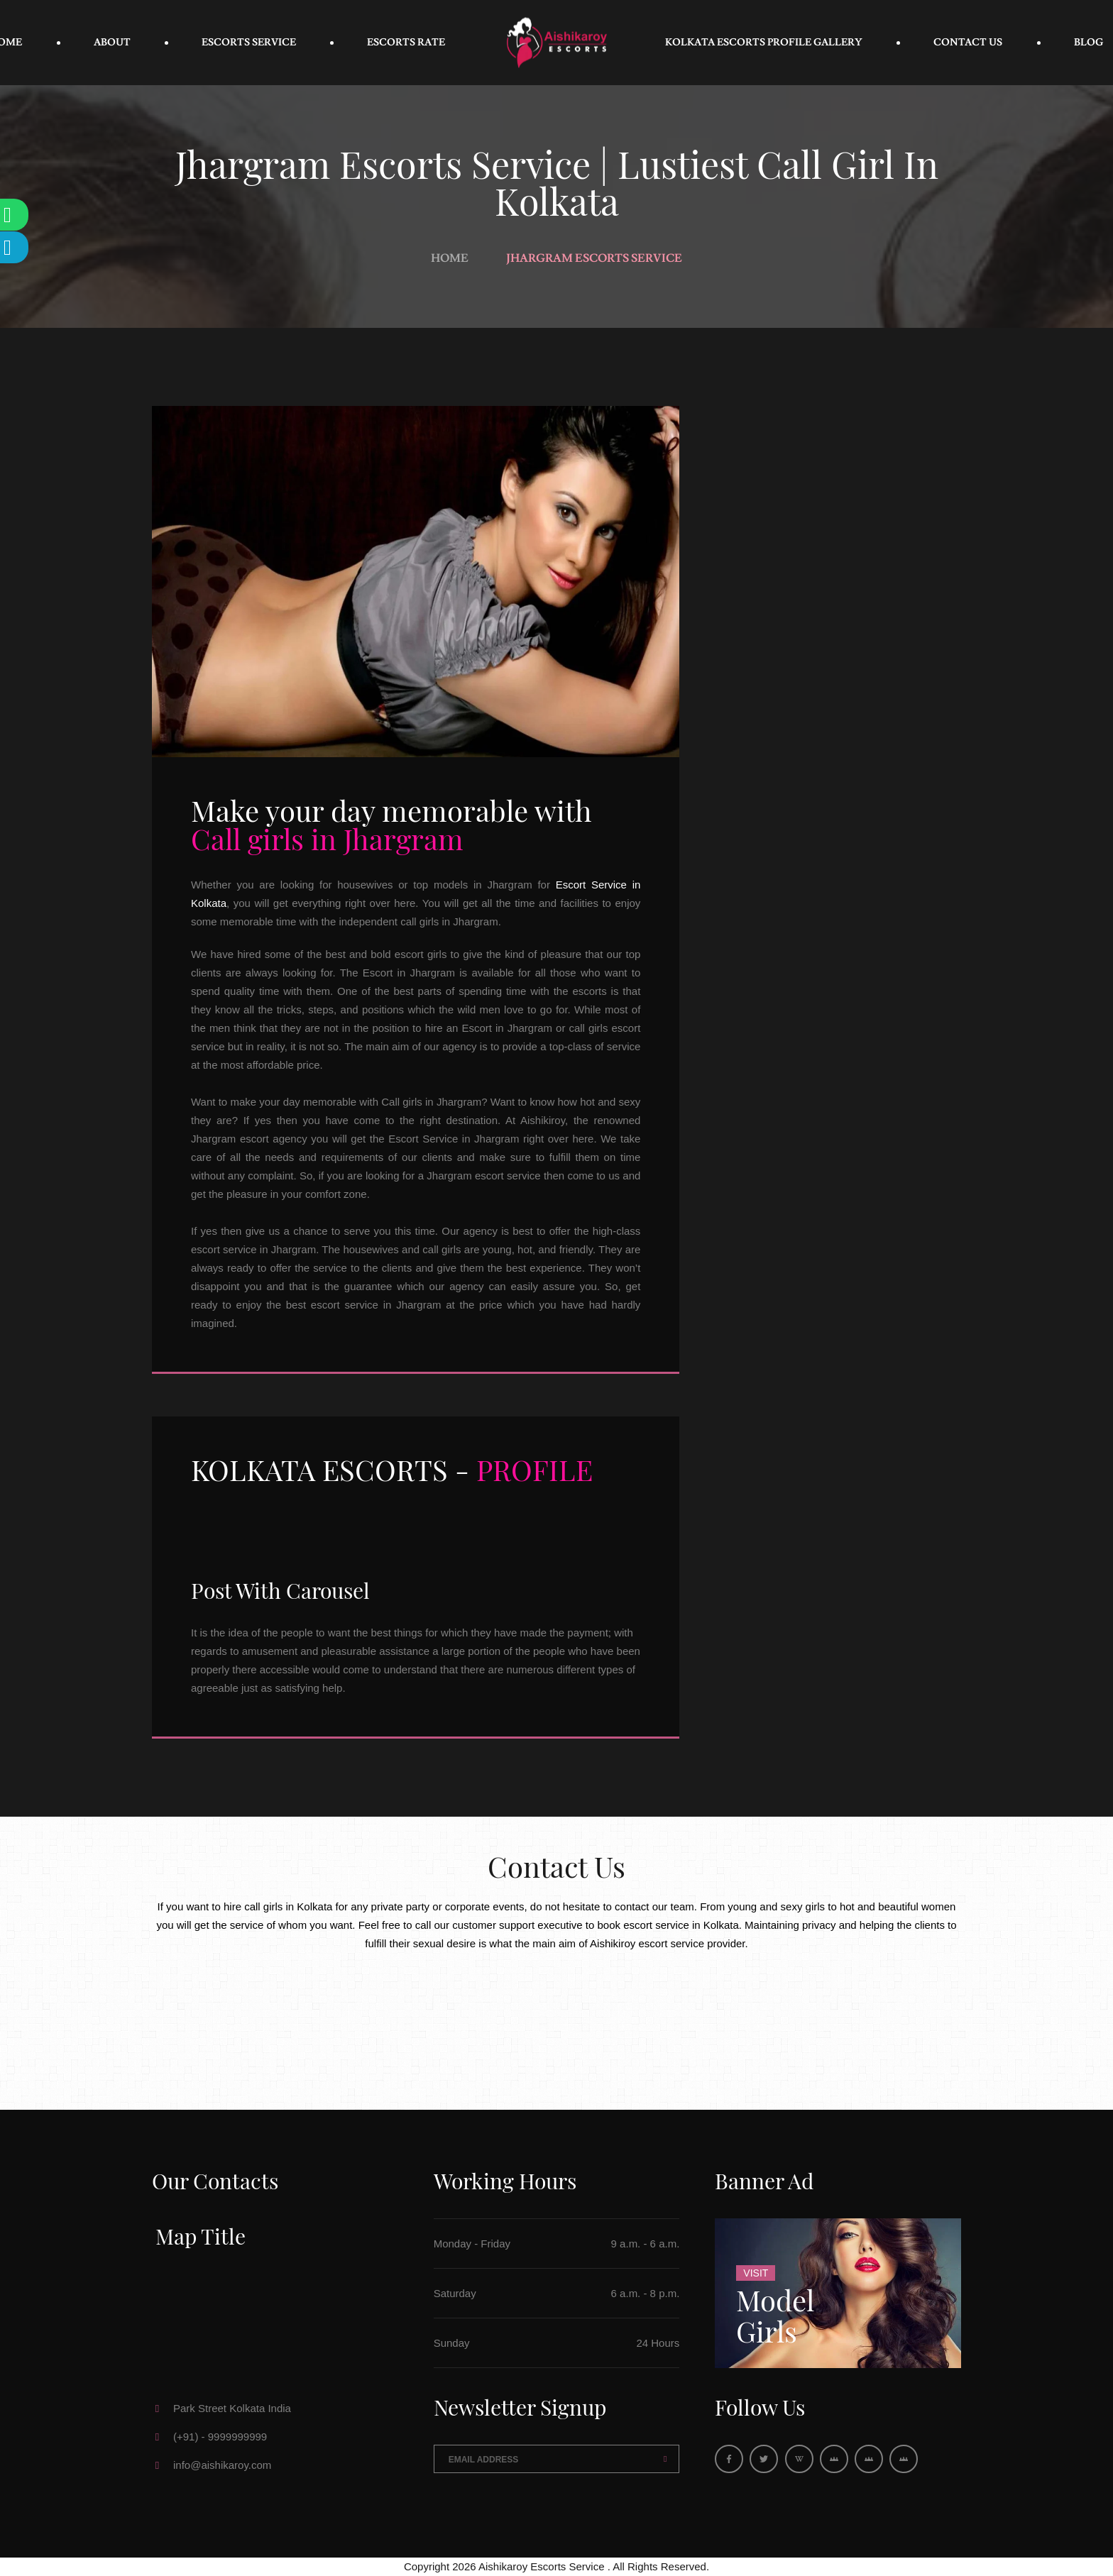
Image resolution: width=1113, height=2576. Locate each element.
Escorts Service (249, 42)
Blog (1088, 42)
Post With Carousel (280, 1590)
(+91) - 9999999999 (220, 2437)
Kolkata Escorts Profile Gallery (763, 42)
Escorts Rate (406, 42)
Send (665, 2459)
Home (449, 258)
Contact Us (967, 42)
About (112, 42)
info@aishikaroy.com (222, 2465)
